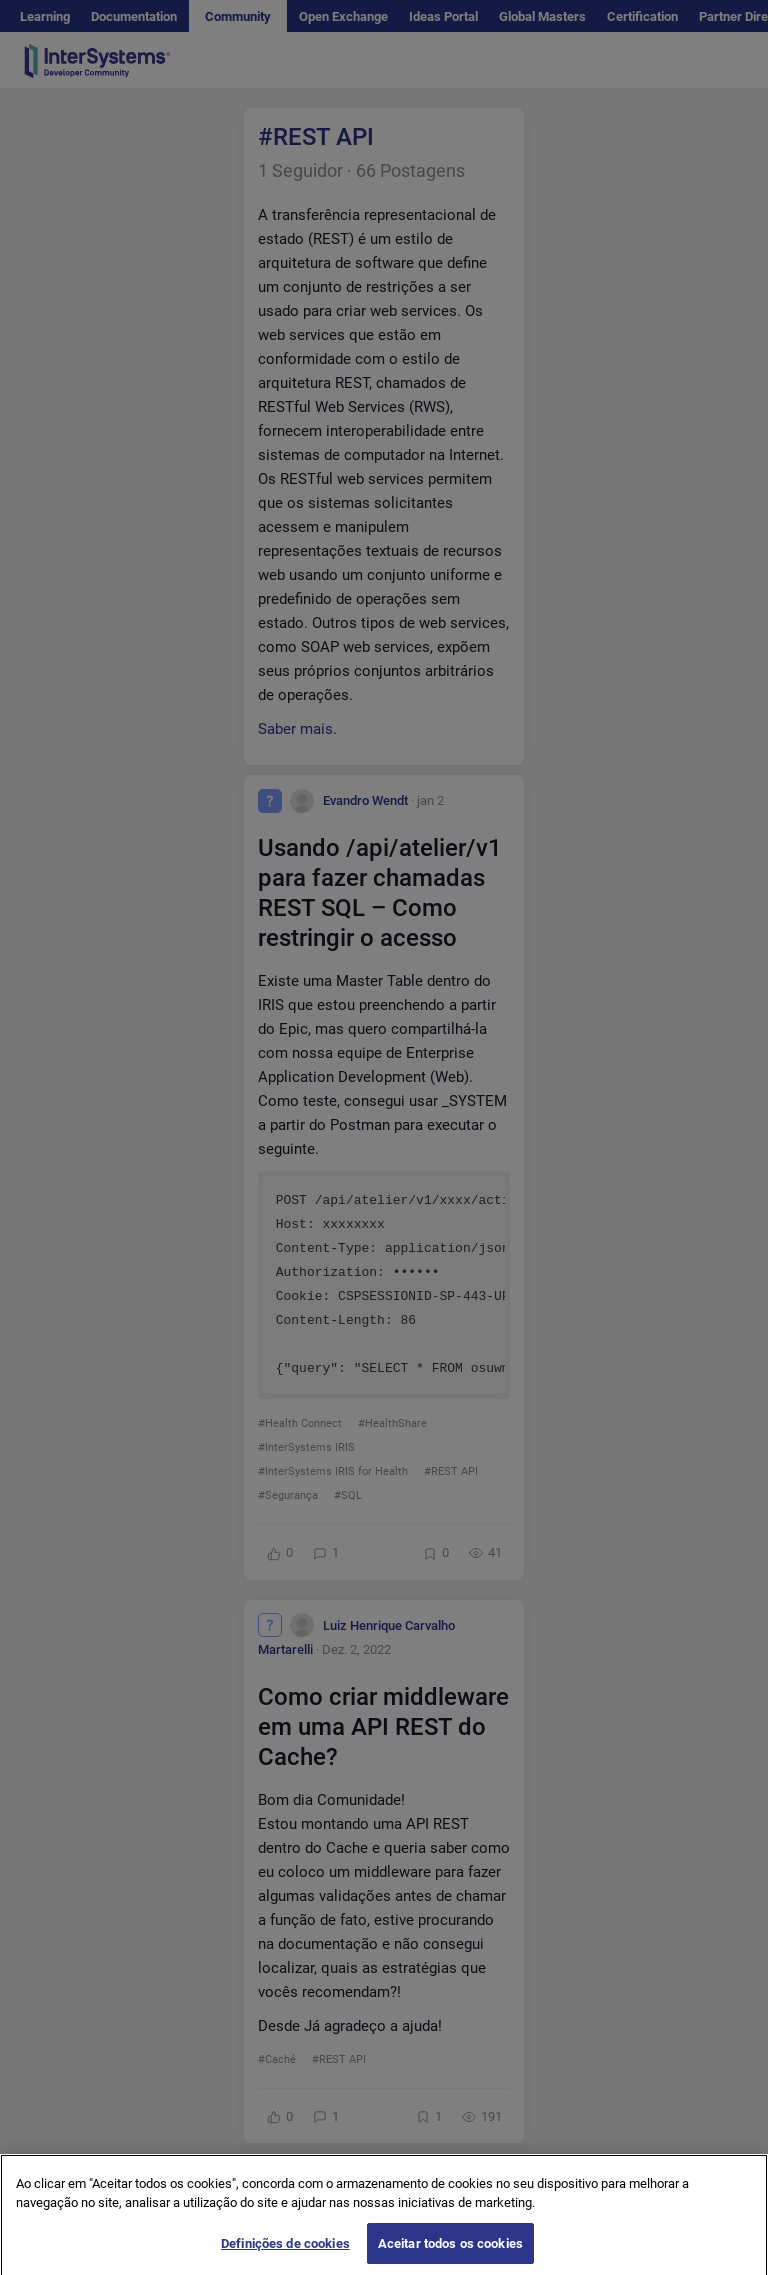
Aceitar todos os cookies (450, 2253)
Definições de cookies (285, 2253)
